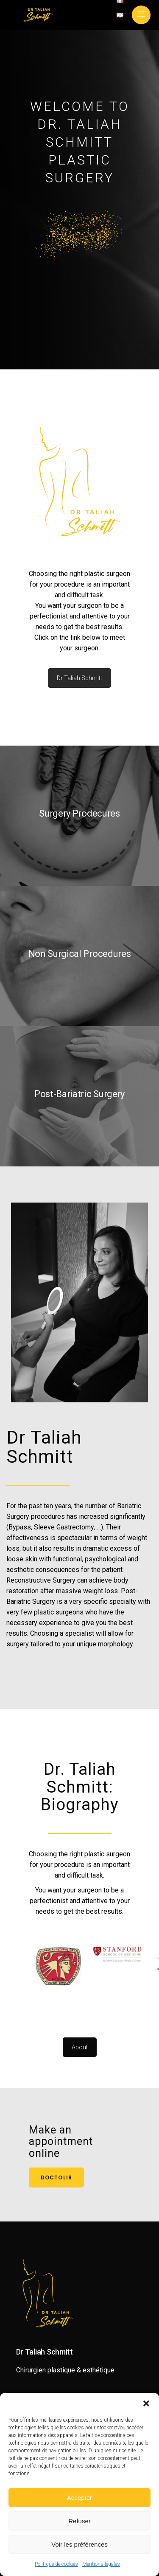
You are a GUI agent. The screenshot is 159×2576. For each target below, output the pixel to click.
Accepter (79, 2497)
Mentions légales (101, 2564)
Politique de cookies (56, 2564)
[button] (146, 2403)
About (80, 2047)
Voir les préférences (79, 2544)
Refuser (79, 2521)
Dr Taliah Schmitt (79, 678)
